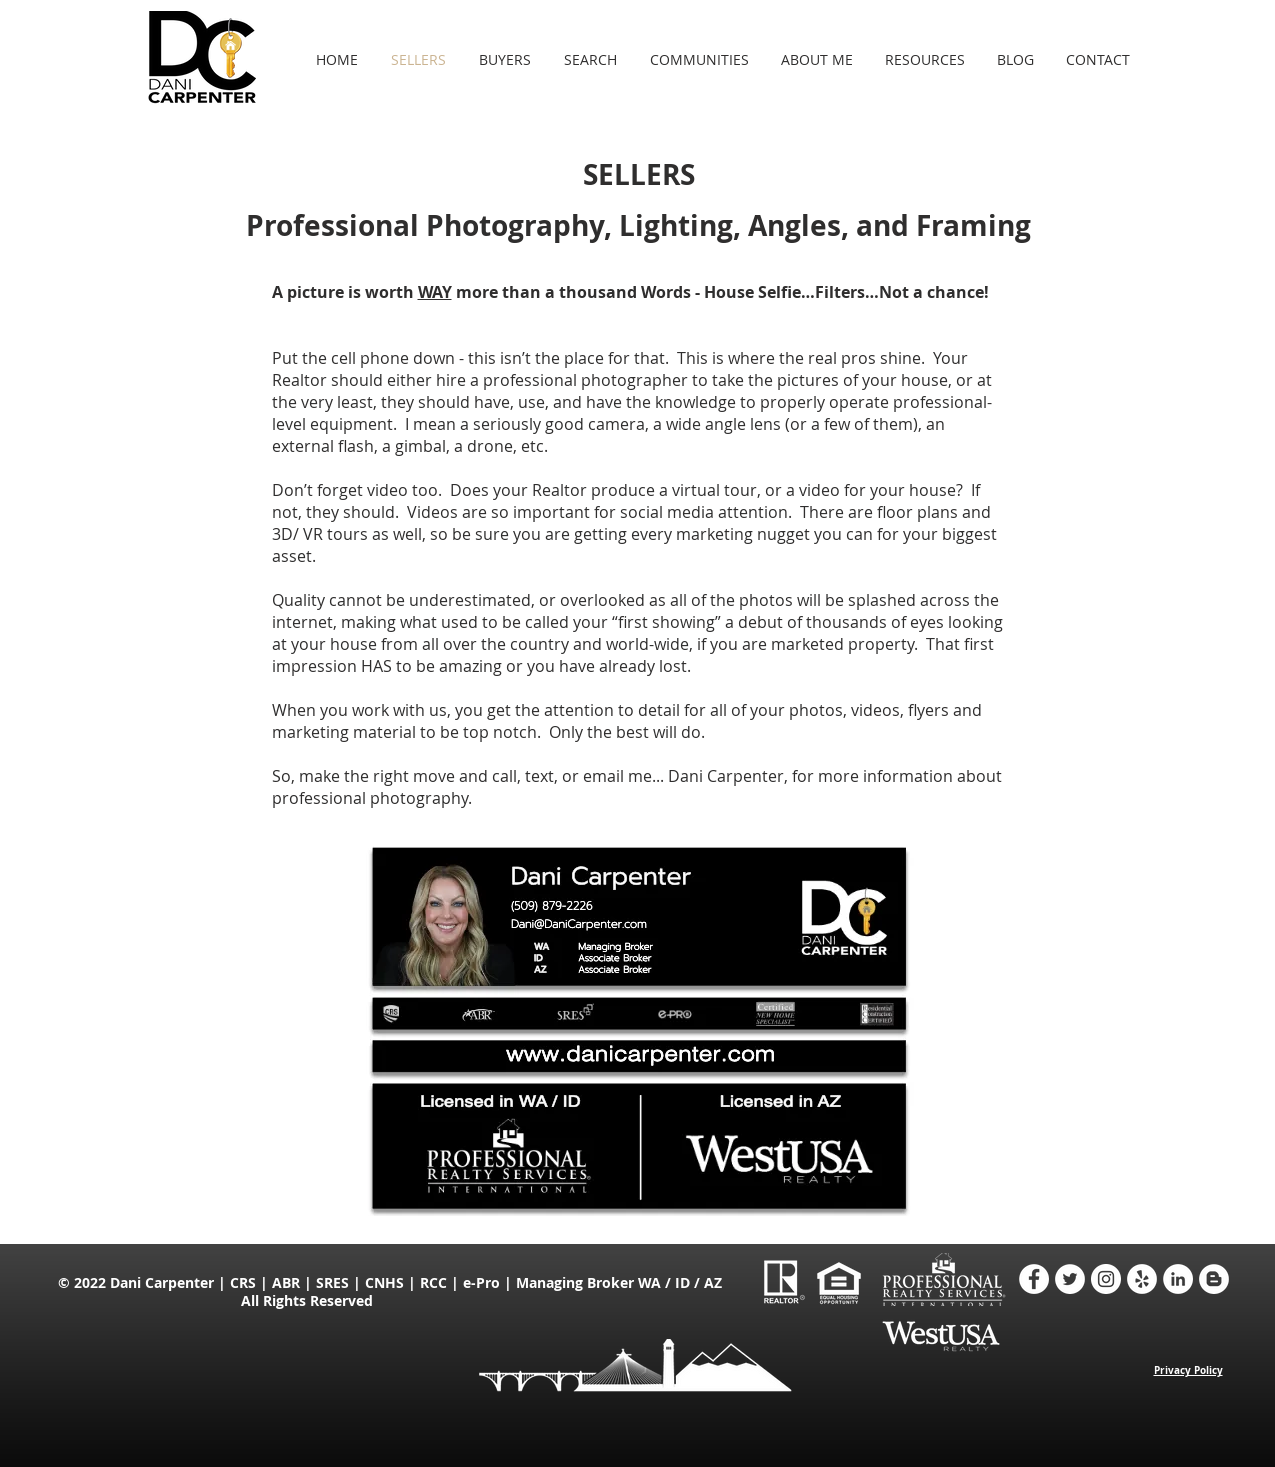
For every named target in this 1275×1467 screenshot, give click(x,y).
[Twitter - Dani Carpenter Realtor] (1070, 1279)
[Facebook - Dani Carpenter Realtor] (1034, 1279)
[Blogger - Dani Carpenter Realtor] (1214, 1279)
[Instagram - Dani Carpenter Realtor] (1106, 1279)
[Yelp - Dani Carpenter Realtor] (1142, 1279)
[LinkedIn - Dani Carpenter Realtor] (1178, 1279)
